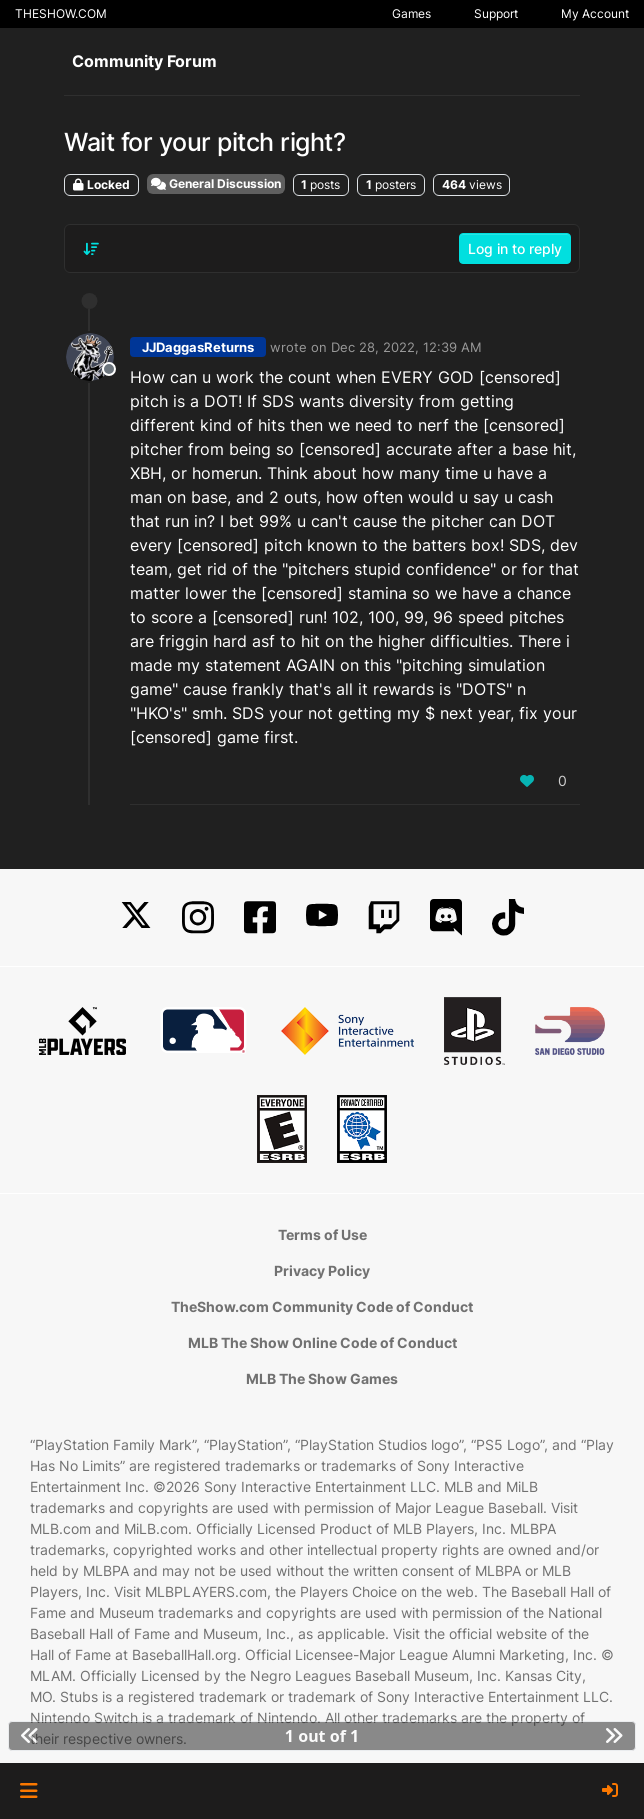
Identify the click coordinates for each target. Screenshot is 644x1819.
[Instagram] (198, 917)
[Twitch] (384, 917)
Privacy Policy (322, 1270)
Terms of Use (322, 1234)
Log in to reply (515, 248)
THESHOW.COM (61, 13)
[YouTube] (322, 917)
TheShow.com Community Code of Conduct (322, 1306)
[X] (136, 917)
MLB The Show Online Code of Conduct (322, 1342)
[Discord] (446, 917)
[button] (28, 1791)
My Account (595, 13)
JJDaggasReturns (198, 347)
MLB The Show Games (322, 1378)
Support (496, 13)
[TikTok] (508, 917)
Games (411, 13)
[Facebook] (260, 917)
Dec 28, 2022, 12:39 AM (406, 347)
